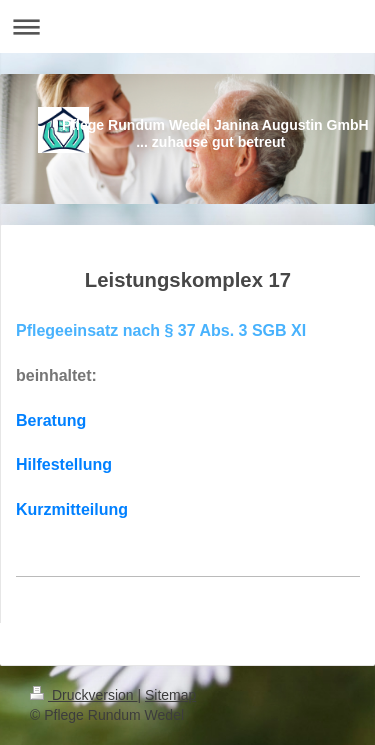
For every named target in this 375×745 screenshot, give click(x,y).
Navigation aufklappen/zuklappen (187, 26)
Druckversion (83, 695)
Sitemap (170, 695)
